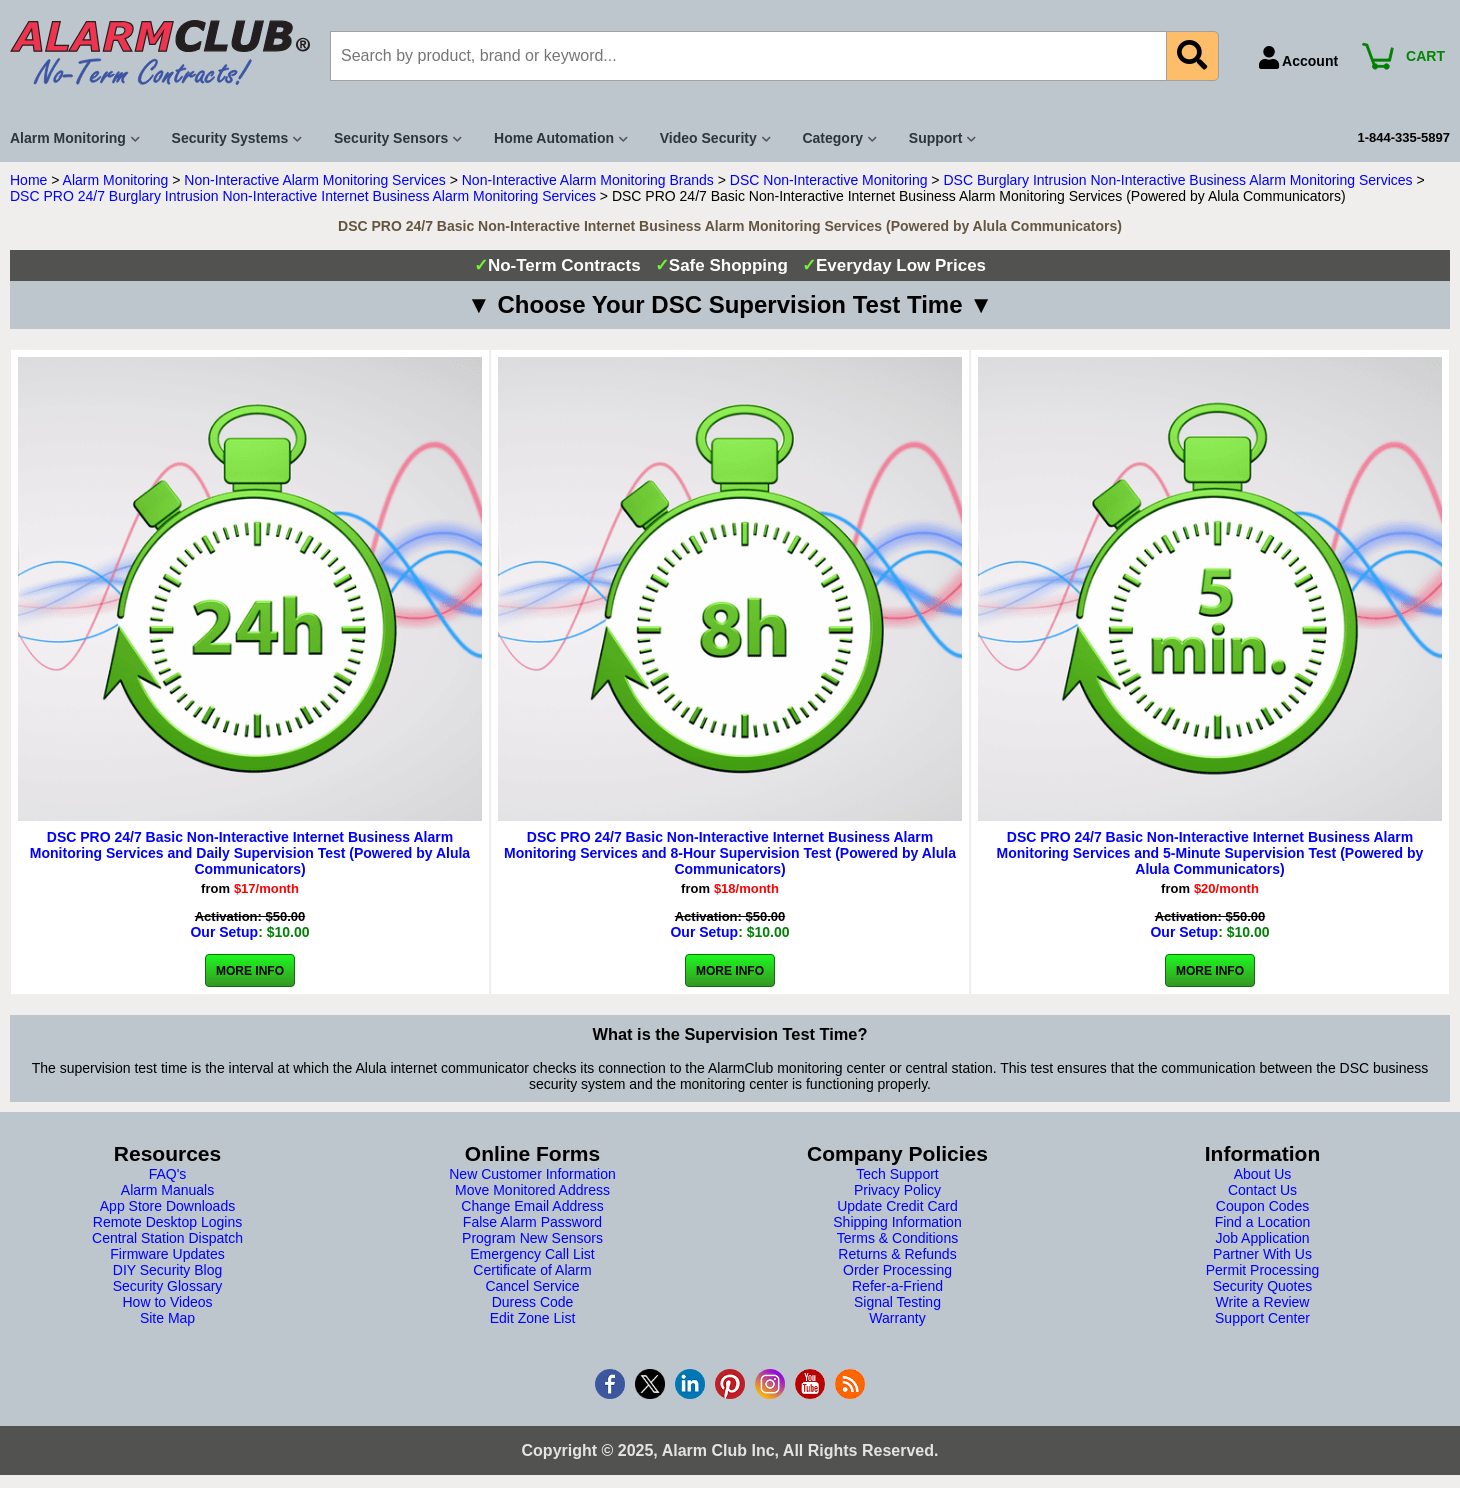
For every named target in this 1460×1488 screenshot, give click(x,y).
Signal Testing (897, 1302)
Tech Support (897, 1174)
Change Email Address (532, 1206)
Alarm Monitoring (116, 180)
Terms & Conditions (897, 1238)
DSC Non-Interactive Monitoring (829, 180)
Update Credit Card (897, 1206)
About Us (1263, 1174)
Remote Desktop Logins (167, 1222)
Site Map (167, 1318)
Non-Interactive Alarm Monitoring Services (314, 180)
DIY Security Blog (167, 1270)
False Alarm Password (532, 1222)
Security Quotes (1263, 1286)
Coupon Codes (1262, 1206)
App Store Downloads (167, 1206)
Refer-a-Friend (897, 1286)
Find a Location (1263, 1222)
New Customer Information (532, 1174)
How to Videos (167, 1302)
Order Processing (897, 1270)
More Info (250, 971)
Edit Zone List (533, 1318)
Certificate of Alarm (532, 1270)
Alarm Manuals (167, 1190)
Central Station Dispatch (167, 1238)
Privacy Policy (897, 1190)
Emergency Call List (532, 1254)
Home (28, 180)
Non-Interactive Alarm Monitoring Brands (588, 180)
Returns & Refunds (897, 1254)
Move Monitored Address (532, 1190)
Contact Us (1262, 1190)
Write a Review (1263, 1302)
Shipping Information (897, 1222)
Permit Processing (1263, 1270)
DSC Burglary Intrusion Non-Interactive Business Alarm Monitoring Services (1177, 180)
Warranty (897, 1318)
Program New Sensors (532, 1238)
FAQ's (168, 1174)
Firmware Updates (167, 1254)
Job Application (1262, 1238)
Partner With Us (1262, 1254)
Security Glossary (168, 1286)
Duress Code (533, 1302)
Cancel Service (532, 1286)
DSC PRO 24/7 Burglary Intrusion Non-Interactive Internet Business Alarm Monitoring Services (303, 196)
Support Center (1262, 1318)
